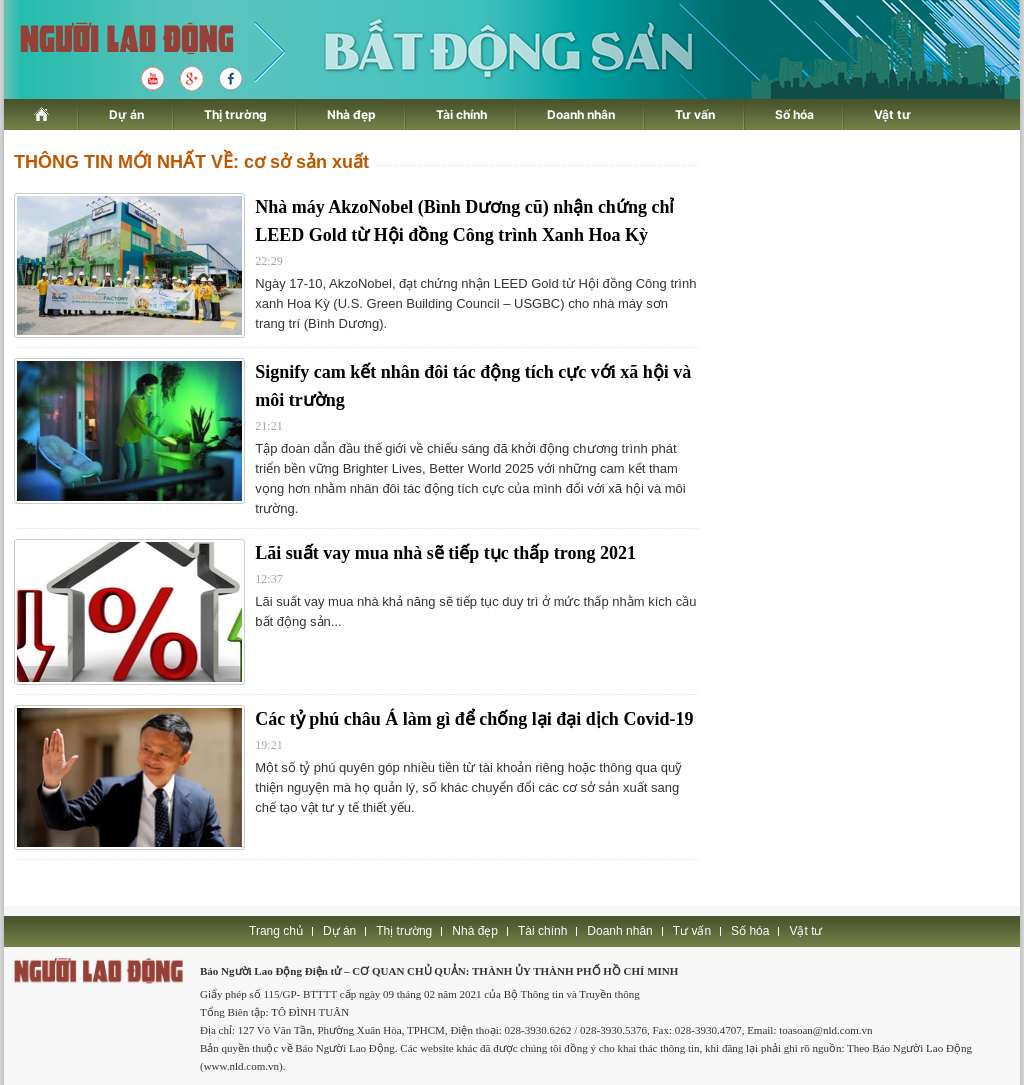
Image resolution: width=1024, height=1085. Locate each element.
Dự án (126, 114)
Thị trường (235, 114)
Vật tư (892, 114)
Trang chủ (276, 931)
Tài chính (461, 114)
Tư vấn (695, 114)
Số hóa (794, 114)
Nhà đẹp (351, 114)
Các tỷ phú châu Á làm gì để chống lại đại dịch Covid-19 (474, 719)
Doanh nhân (581, 114)
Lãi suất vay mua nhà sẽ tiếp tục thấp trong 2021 (445, 553)
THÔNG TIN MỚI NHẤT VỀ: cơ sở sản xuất (191, 162)
